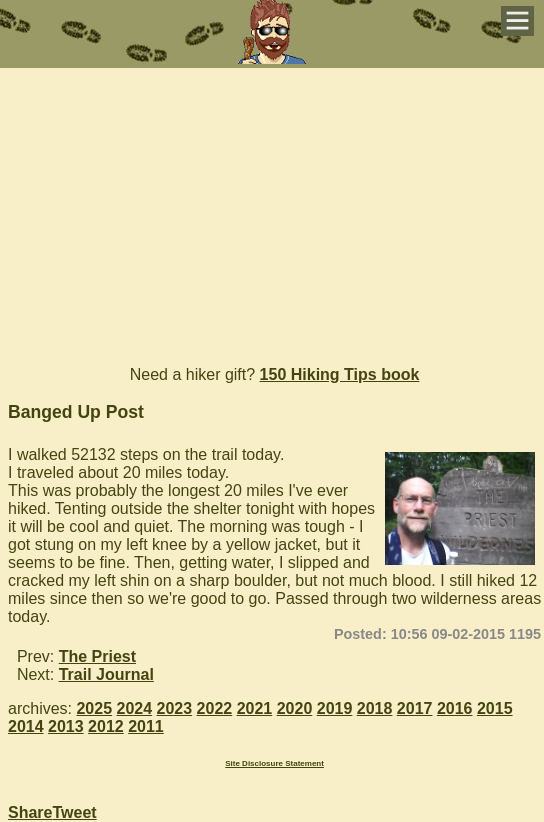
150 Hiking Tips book (340, 374)
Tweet (74, 812)
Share (30, 812)
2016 (455, 708)
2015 (495, 708)
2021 (255, 708)
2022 (215, 708)
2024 (135, 708)
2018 (375, 708)
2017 (415, 708)
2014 (26, 726)
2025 (94, 708)
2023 (175, 708)
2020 (295, 708)
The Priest (97, 656)
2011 (146, 726)
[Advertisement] (272, 208)
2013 (66, 726)
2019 (335, 708)
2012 (106, 726)
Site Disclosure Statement (274, 763)
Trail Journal (106, 674)
